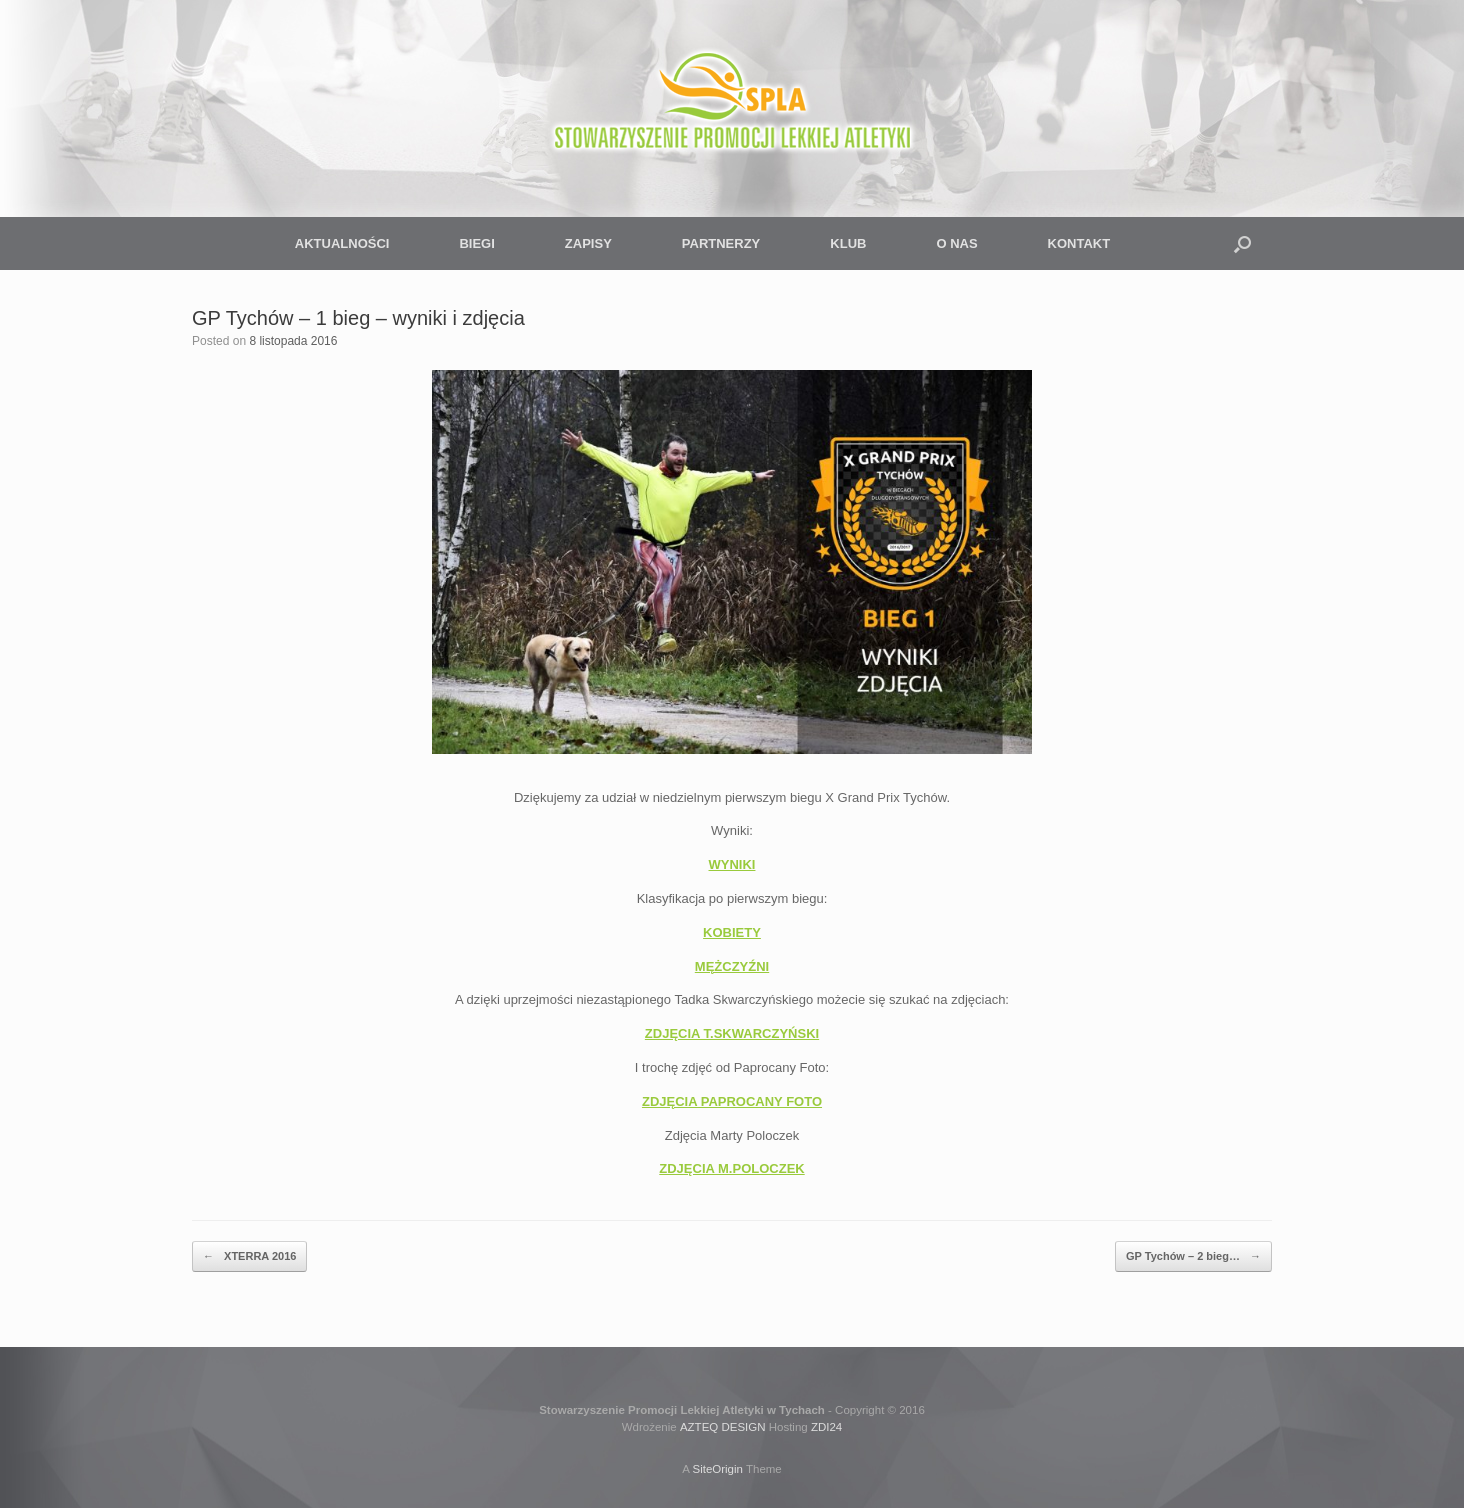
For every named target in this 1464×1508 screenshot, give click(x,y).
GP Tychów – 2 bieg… (1193, 1256)
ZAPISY (588, 243)
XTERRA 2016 (249, 1256)
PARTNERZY (721, 243)
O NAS (956, 243)
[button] (1242, 243)
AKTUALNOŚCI (342, 243)
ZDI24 (826, 1427)
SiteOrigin (717, 1469)
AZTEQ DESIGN (723, 1427)
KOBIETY (732, 932)
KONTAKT (1079, 243)
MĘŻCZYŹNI (732, 966)
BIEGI (476, 243)
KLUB (848, 243)
